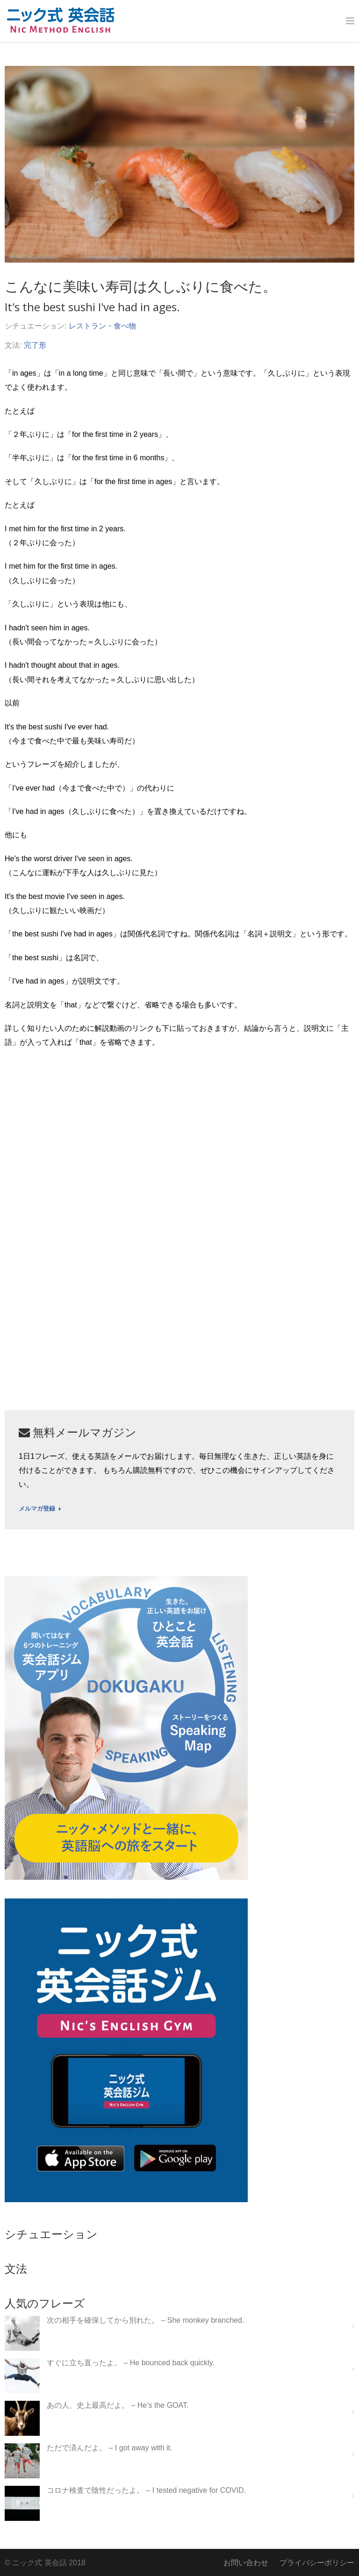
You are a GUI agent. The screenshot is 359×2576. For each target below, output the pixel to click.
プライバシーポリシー (317, 2563)
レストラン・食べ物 (102, 326)
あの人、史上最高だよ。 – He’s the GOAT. (117, 2405)
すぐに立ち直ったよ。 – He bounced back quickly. (131, 2363)
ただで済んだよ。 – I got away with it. (109, 2448)
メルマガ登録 (40, 1509)
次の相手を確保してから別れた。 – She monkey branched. (145, 2320)
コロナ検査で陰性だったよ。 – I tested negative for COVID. (146, 2490)
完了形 (35, 345)
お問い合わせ (245, 2563)
